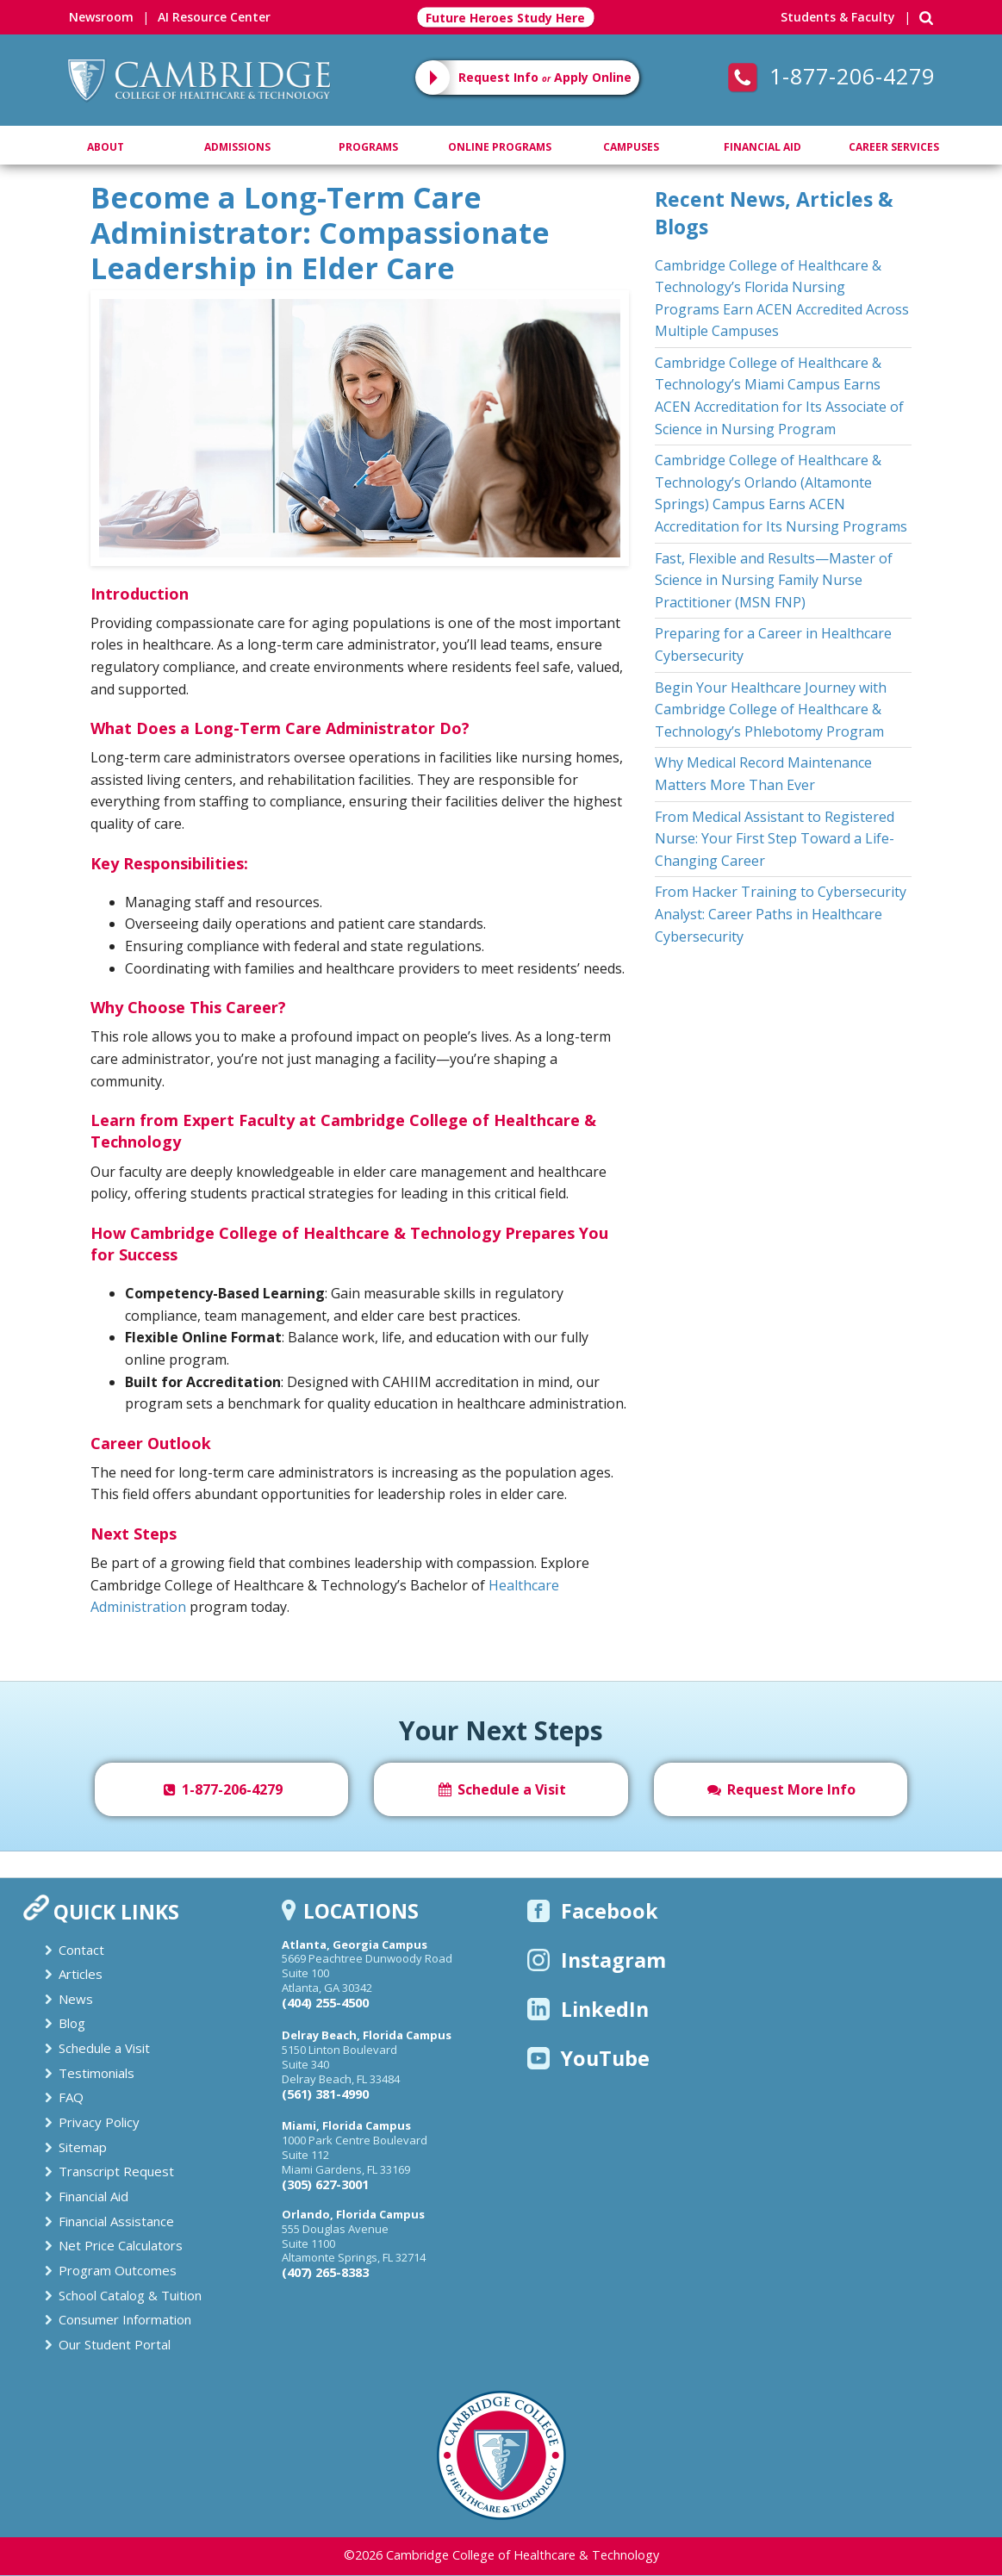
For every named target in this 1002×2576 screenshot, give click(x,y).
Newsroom (101, 17)
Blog (72, 2023)
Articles (81, 1973)
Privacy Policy (99, 2122)
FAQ (71, 2097)
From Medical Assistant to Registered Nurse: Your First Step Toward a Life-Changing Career (774, 838)
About (105, 147)
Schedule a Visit (501, 1789)
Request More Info (781, 1789)
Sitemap (83, 2147)
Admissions (237, 147)
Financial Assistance (116, 2221)
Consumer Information (125, 2319)
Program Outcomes (118, 2270)
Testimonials (96, 2072)
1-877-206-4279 (831, 75)
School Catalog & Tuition (130, 2295)
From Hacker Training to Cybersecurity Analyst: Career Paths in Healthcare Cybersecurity (780, 913)
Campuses (631, 147)
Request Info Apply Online (545, 77)
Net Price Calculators (121, 2245)
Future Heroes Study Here (505, 17)
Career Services (894, 147)
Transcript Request (116, 2171)
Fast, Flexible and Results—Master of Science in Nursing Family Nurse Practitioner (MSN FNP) (774, 580)
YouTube (588, 2058)
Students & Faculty (838, 17)
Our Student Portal (115, 2344)
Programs (368, 147)
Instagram (596, 1960)
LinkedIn (588, 2009)
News (76, 1998)
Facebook (592, 1911)
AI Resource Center (214, 17)
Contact (81, 1949)
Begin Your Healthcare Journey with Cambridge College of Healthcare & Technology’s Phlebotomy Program (771, 709)
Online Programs (499, 147)
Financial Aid (762, 147)
